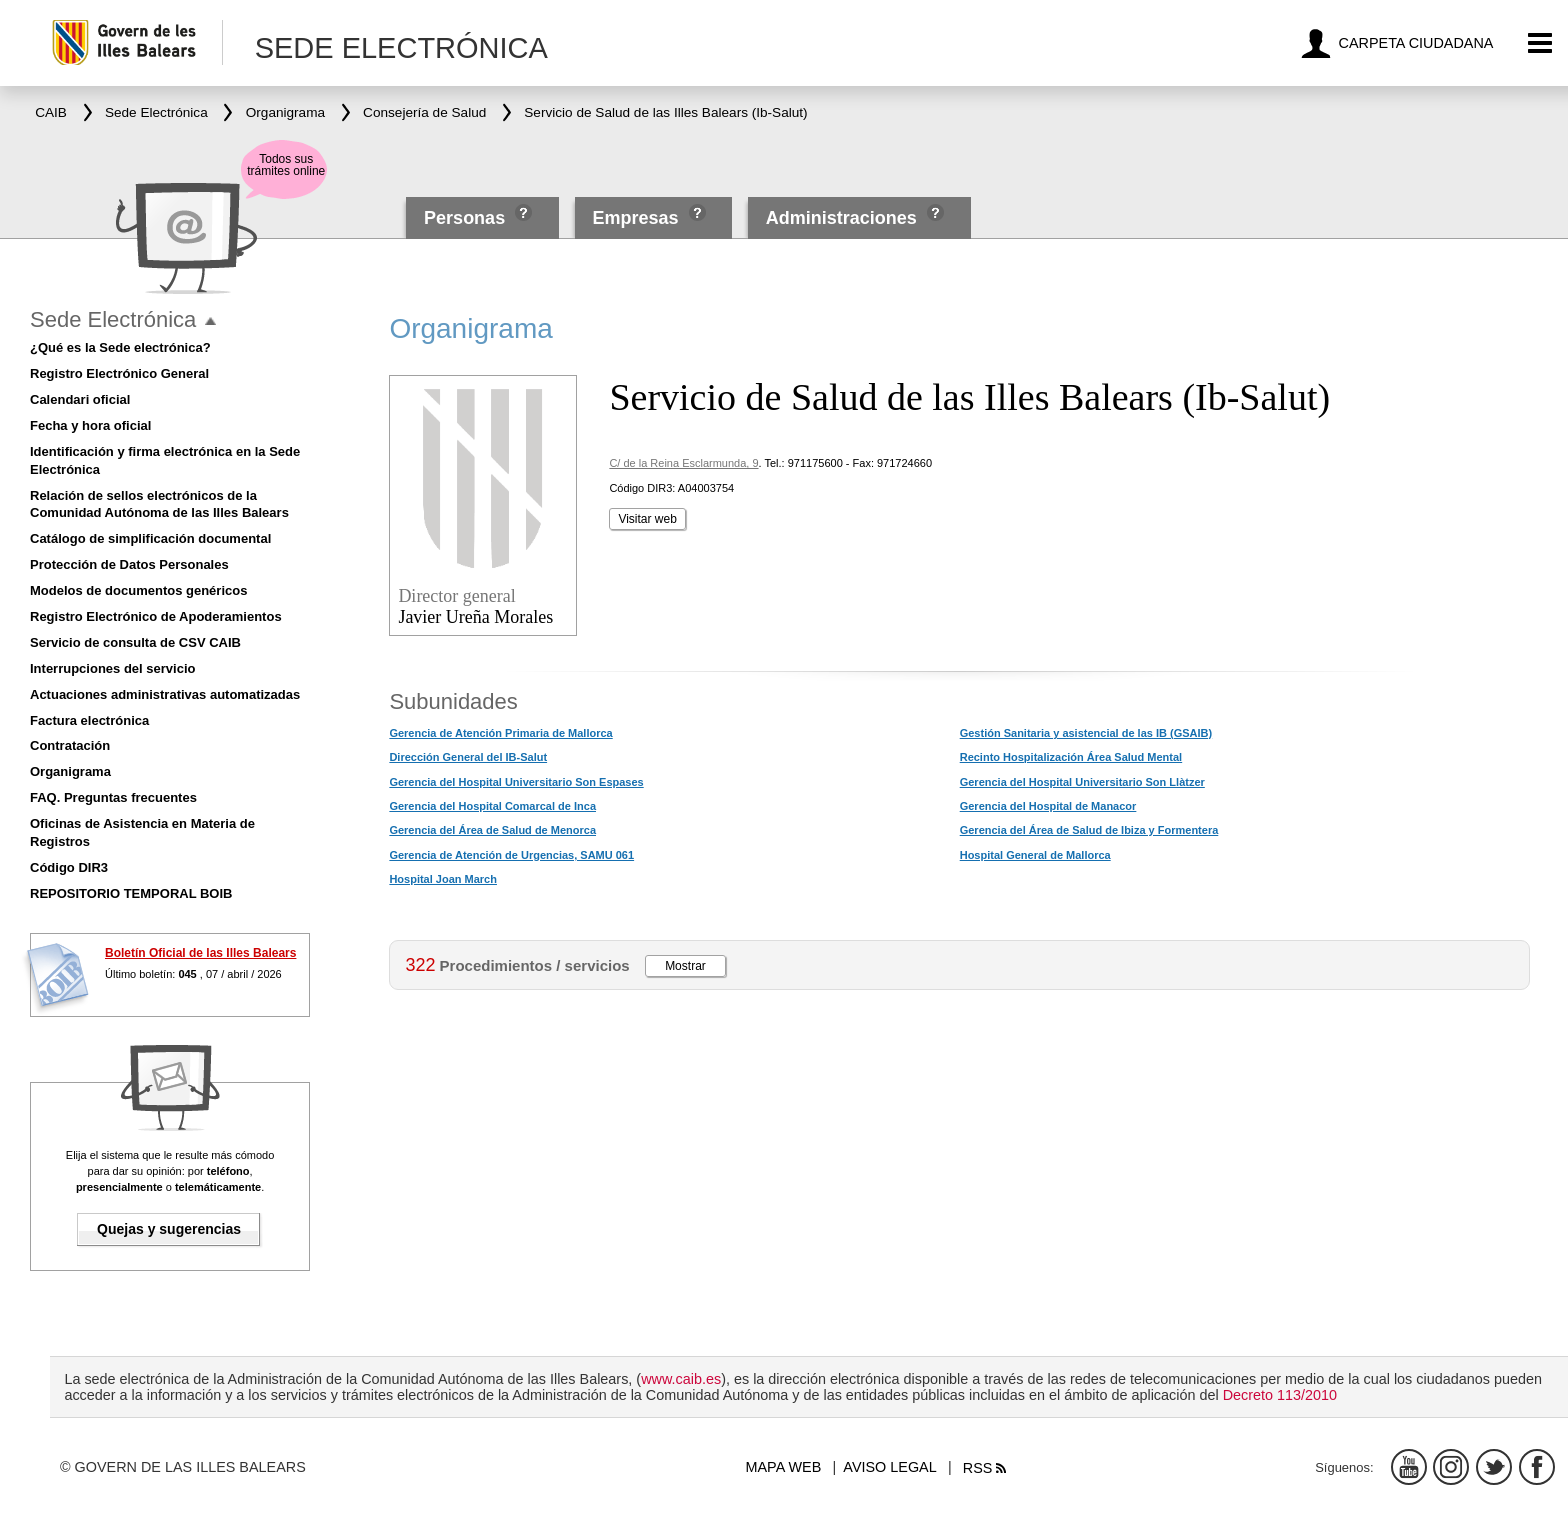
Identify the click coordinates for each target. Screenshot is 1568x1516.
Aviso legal (889, 1467)
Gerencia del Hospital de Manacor (1048, 806)
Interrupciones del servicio (112, 668)
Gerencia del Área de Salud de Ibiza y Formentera (1089, 830)
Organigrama (70, 771)
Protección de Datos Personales (129, 564)
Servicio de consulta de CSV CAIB (135, 642)
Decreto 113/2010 (1280, 1395)
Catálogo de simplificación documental (150, 538)
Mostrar (685, 966)
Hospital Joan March (443, 879)
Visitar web (647, 519)
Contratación (70, 745)
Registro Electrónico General (119, 373)
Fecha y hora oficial (90, 425)
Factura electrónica (89, 720)
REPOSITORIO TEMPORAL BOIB (131, 893)
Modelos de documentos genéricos (138, 590)
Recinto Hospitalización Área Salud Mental (1071, 757)
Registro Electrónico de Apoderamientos (156, 616)
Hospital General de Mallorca (1035, 855)
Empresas (635, 218)
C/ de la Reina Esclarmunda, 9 (683, 463)
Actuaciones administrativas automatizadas (165, 694)
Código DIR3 (69, 867)
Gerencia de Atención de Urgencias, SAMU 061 (511, 855)
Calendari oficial (80, 399)
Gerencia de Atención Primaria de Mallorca (500, 733)
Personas (467, 218)
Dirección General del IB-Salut (468, 757)
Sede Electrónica (113, 319)
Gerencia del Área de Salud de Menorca (492, 830)
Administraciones (841, 218)
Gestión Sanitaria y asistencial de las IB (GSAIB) (1086, 733)
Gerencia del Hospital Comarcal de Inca (492, 806)
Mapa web (784, 1467)
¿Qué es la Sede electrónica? (120, 347)
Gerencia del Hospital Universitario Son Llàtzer (1082, 782)
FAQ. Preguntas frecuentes (113, 797)
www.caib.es (681, 1379)
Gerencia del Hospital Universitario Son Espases (516, 782)
